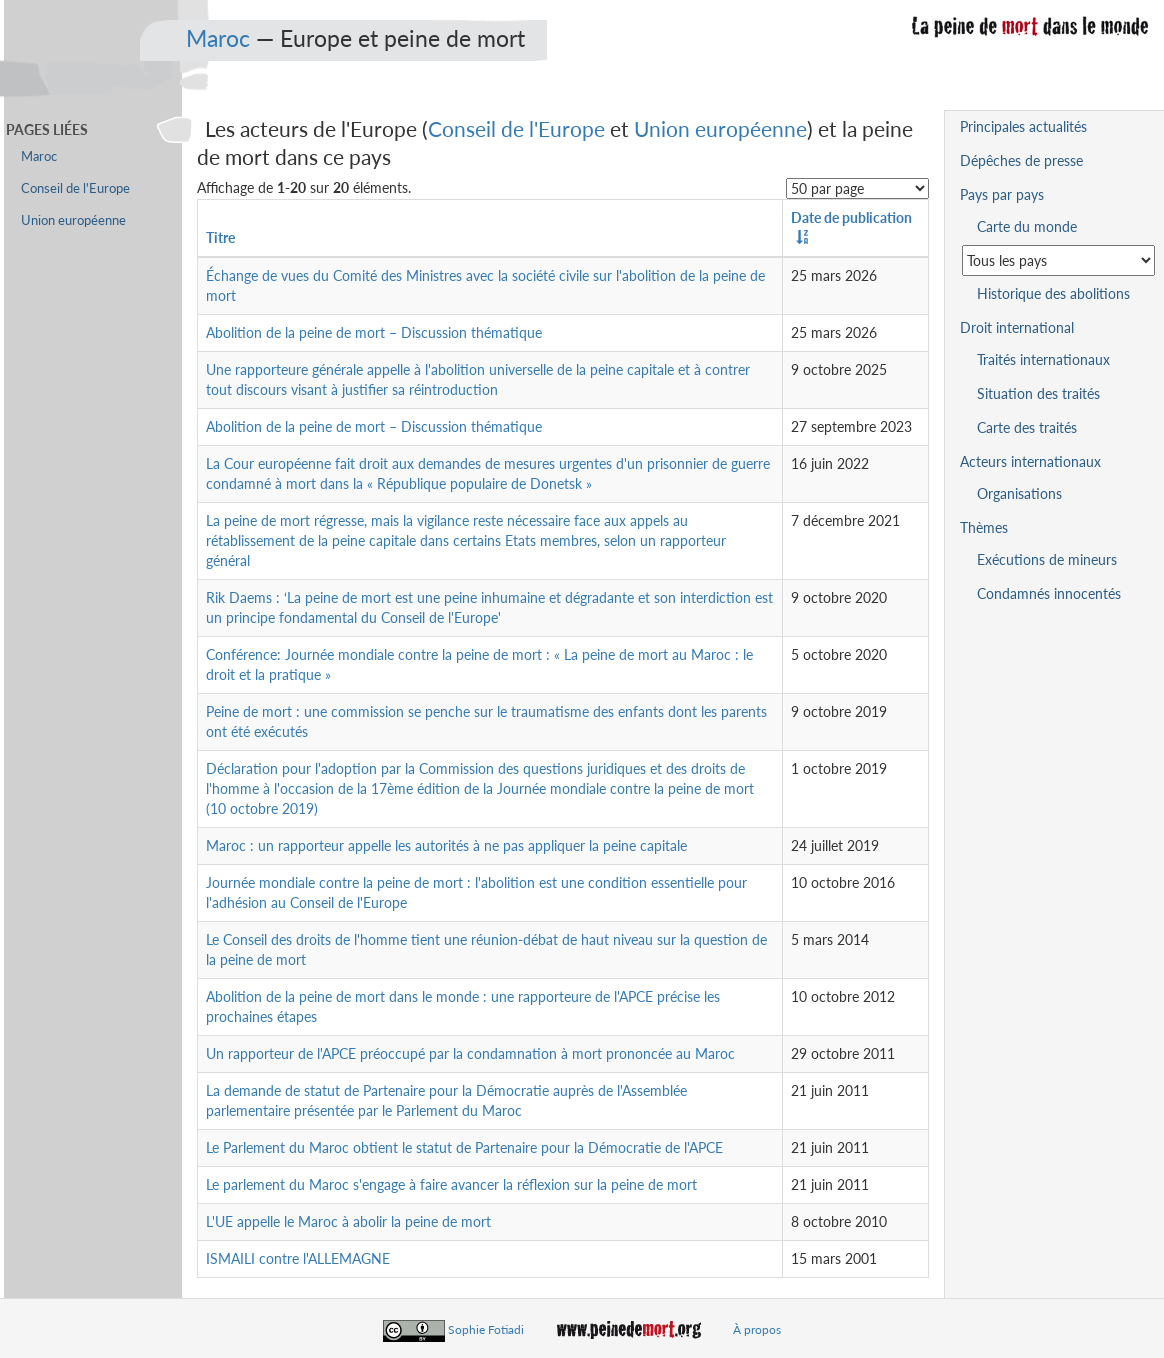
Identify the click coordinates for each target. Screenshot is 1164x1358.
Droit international (1017, 327)
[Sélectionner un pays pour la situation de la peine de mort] (1058, 260)
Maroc (218, 38)
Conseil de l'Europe (516, 128)
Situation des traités (1038, 393)
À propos (757, 1329)
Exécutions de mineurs (1047, 559)
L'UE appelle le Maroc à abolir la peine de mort (348, 1221)
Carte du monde (1027, 226)
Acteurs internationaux (1030, 461)
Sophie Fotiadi (486, 1329)
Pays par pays (1002, 194)
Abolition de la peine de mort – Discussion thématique (374, 332)
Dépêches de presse (1021, 160)
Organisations (1019, 493)
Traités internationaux (1043, 359)
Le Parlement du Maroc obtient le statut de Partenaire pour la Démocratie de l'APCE (464, 1147)
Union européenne (720, 128)
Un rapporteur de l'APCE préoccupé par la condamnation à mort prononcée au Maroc (470, 1053)
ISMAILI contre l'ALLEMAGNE (298, 1258)
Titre (220, 237)
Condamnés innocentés (1049, 593)
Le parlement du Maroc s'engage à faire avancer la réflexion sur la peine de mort (451, 1184)
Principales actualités (1023, 126)
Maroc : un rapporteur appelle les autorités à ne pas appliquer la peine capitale (446, 845)
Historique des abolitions (1053, 293)
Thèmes (984, 527)
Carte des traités (1027, 427)
